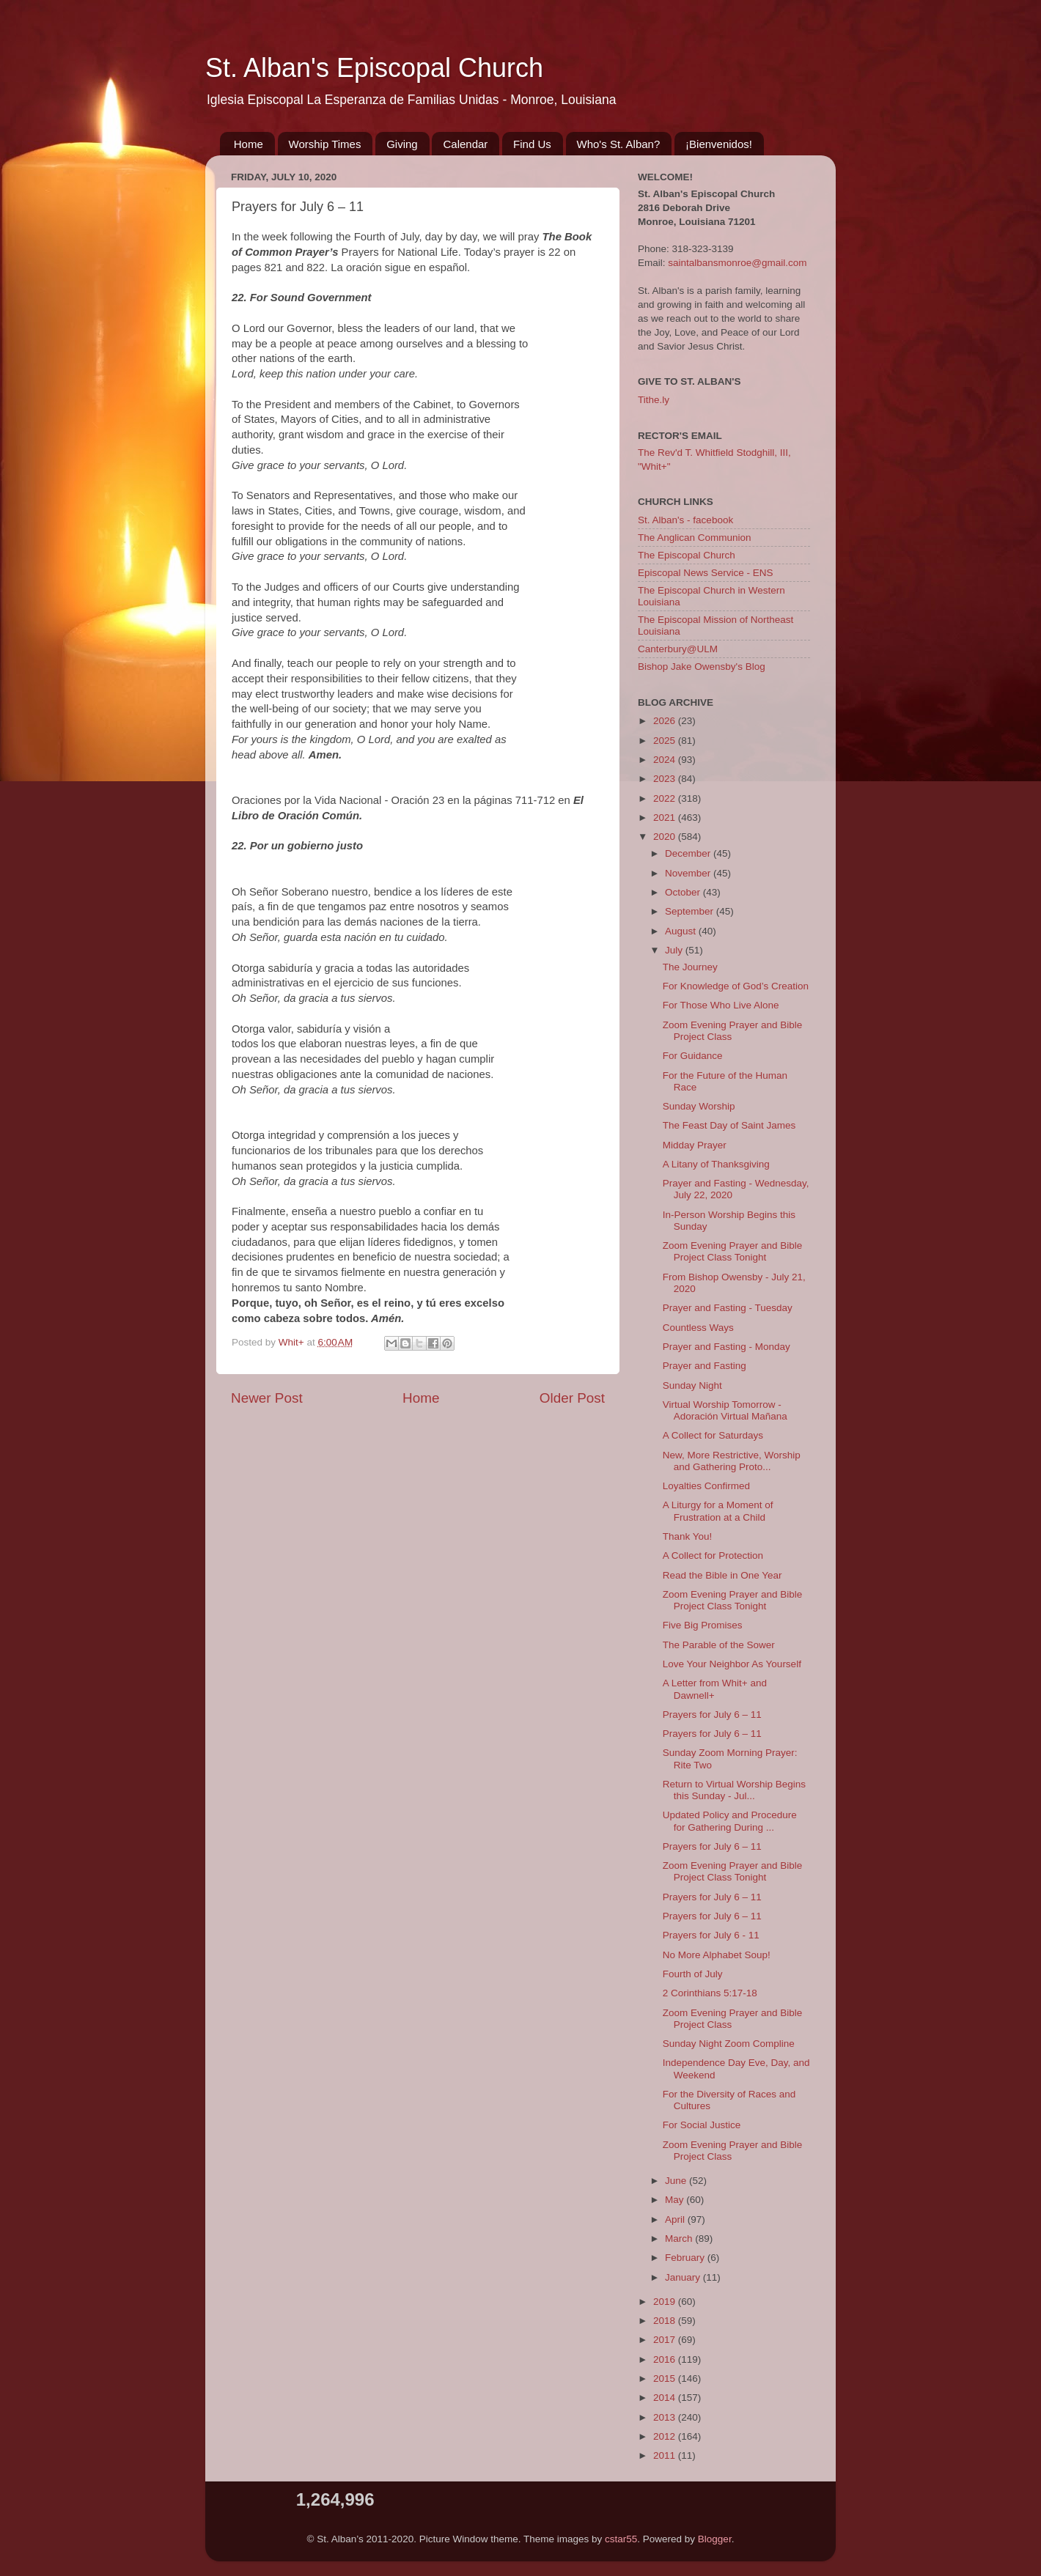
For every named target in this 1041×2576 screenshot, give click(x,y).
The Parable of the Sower (719, 1644)
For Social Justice (702, 2124)
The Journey (690, 967)
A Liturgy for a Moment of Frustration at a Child (718, 1510)
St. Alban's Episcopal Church (374, 68)
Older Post (572, 1398)
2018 (665, 2320)
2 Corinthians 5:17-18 (710, 1993)
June (677, 2180)
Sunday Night (692, 1385)
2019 (665, 2301)
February (686, 2257)
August (682, 931)
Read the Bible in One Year (722, 1575)
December (689, 853)
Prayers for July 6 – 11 (712, 1714)
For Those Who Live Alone (721, 1005)
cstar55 (621, 2538)
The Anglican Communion (694, 537)
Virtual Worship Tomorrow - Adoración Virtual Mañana (725, 1410)
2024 (665, 759)
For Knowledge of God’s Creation (736, 986)
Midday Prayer (695, 1145)
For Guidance (693, 1055)
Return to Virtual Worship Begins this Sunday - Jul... (734, 1790)
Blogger (715, 2538)
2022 (665, 798)
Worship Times (325, 144)
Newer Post (267, 1398)
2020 (665, 836)
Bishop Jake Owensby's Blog (701, 666)
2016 (665, 2359)
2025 (665, 740)
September (690, 911)
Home (248, 144)
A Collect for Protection (713, 1555)
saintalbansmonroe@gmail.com (737, 262)
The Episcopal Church (686, 555)
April (676, 2219)
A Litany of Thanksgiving (716, 1164)
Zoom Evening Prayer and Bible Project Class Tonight (733, 1251)
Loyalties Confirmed (706, 1485)
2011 (665, 2455)
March (680, 2238)
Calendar (465, 144)
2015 (665, 2378)
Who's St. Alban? (619, 144)
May (675, 2199)
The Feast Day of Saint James (729, 1125)
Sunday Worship (699, 1106)
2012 (665, 2436)
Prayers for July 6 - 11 (711, 1935)
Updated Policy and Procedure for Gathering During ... (730, 1820)
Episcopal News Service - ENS (705, 572)
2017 (665, 2339)
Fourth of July (693, 1973)
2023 (665, 778)
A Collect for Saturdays (713, 1435)
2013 (665, 2417)
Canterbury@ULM (678, 648)
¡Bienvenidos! (718, 144)
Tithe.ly (653, 399)
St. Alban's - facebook (685, 519)
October (684, 892)
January (684, 2277)
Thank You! (688, 1536)
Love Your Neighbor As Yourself (732, 1663)
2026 (665, 720)
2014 (665, 2397)
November (689, 873)
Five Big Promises (703, 1625)
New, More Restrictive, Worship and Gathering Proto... (732, 1461)
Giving (402, 144)
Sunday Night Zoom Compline (729, 2043)
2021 (665, 817)
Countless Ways (698, 1327)
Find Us (532, 144)
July (675, 950)
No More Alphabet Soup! (716, 1954)
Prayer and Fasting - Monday (726, 1346)
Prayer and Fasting (704, 1365)
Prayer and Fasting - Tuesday (727, 1307)
